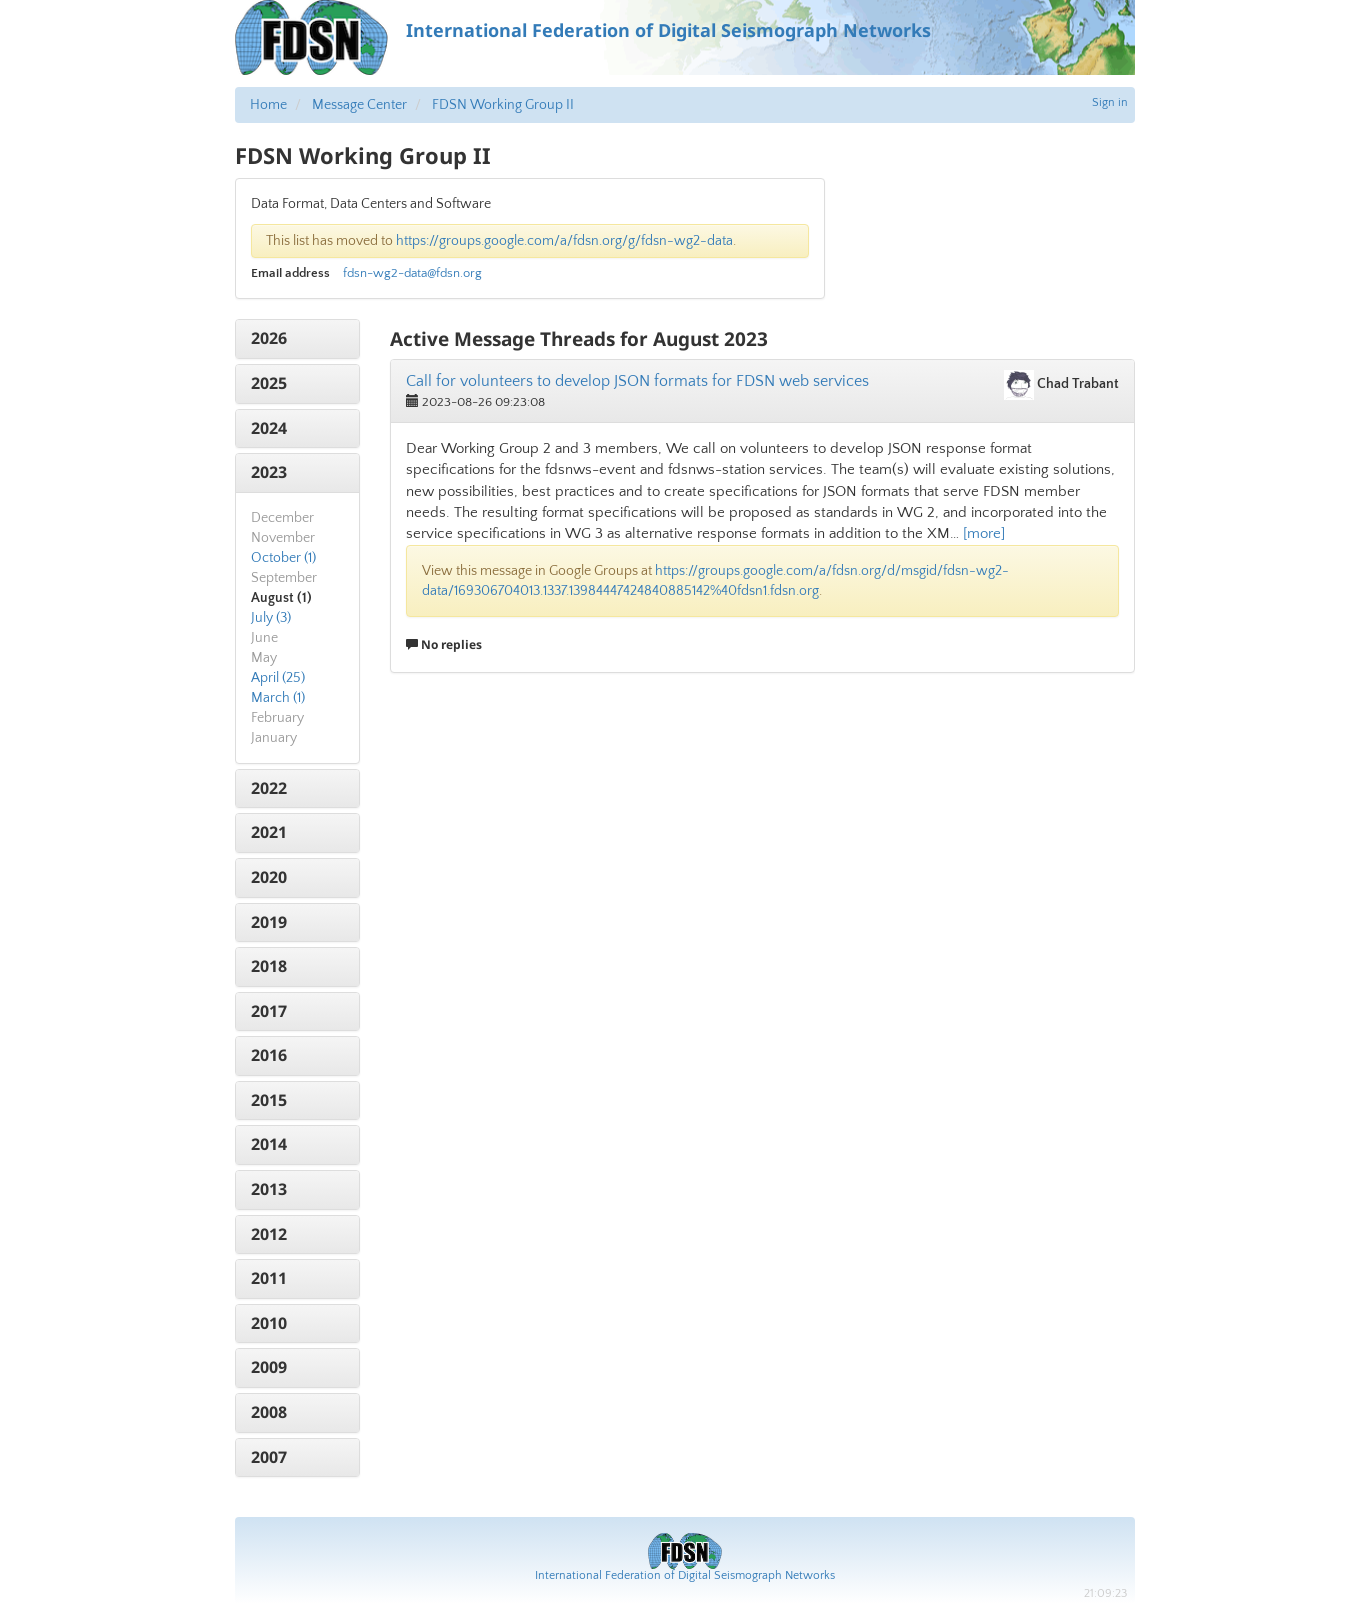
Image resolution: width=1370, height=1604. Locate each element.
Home (268, 105)
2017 (269, 1011)
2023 (269, 472)
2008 (269, 1412)
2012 (269, 1234)
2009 (269, 1367)
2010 (269, 1323)
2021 (269, 832)
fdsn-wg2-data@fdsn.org (412, 273)
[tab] (297, 339)
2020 (269, 877)
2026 (269, 338)
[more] (984, 533)
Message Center (359, 105)
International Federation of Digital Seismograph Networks (685, 1575)
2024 (269, 428)
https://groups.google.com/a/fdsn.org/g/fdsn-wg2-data (564, 241)
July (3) (271, 618)
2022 (269, 788)
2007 (269, 1457)
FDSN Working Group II (503, 105)
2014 (269, 1144)
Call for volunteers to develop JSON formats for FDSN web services (637, 381)
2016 (269, 1055)
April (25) (278, 678)
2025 (269, 383)
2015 (269, 1100)
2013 (269, 1189)
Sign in (1110, 102)
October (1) (283, 558)
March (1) (278, 698)
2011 (269, 1278)
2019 (269, 922)
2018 (269, 966)
